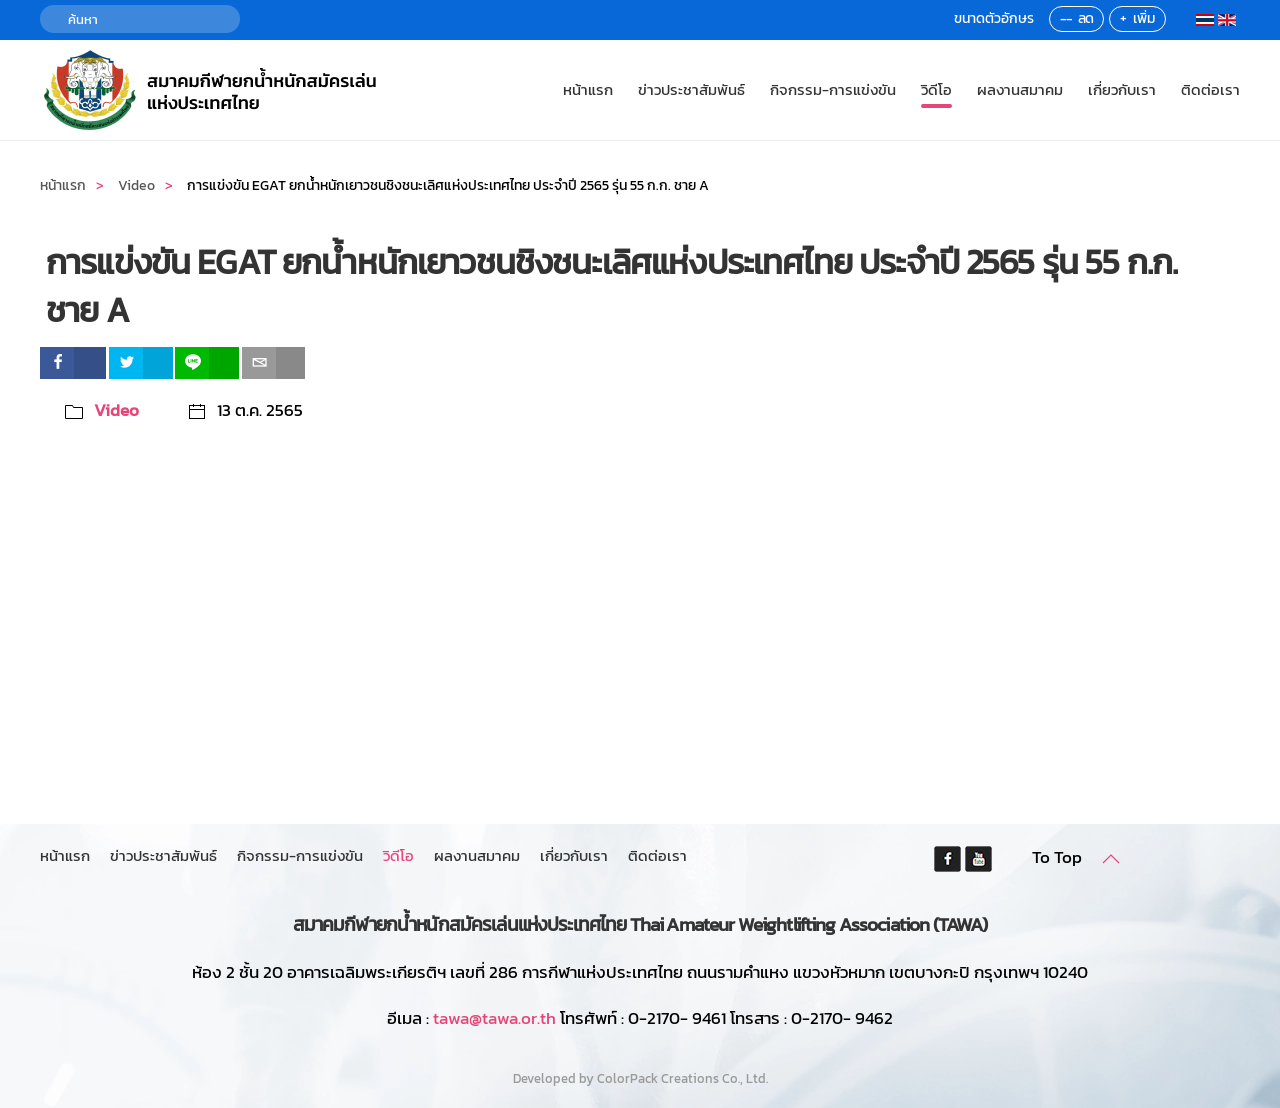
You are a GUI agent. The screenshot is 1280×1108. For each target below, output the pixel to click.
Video (116, 410)
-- (1066, 18)
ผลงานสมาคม (1020, 89)
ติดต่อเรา (1210, 89)
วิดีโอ (936, 89)
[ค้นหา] (140, 19)
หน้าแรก (588, 89)
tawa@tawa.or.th (494, 1018)
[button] (1111, 859)
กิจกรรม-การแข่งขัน (833, 89)
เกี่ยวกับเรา (1122, 89)
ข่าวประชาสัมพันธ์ (691, 89)
